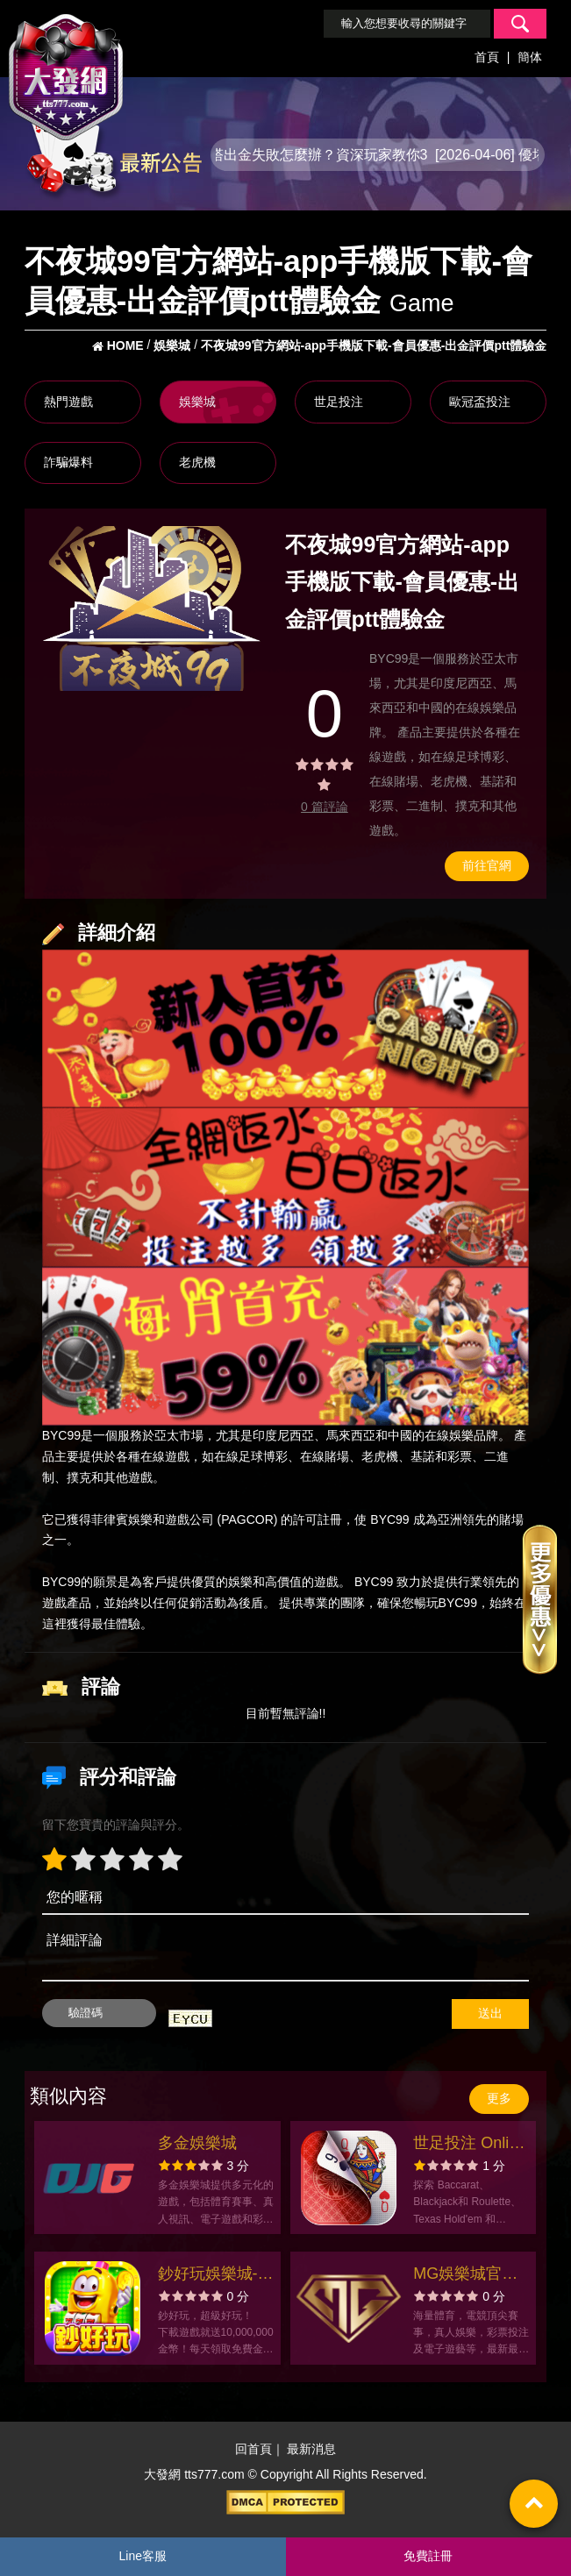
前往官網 (486, 865)
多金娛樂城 (197, 2143)
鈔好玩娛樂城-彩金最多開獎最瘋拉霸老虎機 (216, 2276)
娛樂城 (197, 402)
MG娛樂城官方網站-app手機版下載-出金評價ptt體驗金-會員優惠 (472, 2276)
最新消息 (311, 2449)
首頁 (487, 57)
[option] (151, 608)
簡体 (529, 57)
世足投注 (338, 402)
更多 (499, 2098)
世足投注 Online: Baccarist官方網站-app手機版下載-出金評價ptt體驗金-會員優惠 (472, 2145)
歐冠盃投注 (479, 402)
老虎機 (197, 462)
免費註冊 (428, 2556)
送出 (490, 2013)
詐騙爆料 (68, 462)
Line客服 (143, 2556)
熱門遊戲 (68, 402)
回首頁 (253, 2449)
